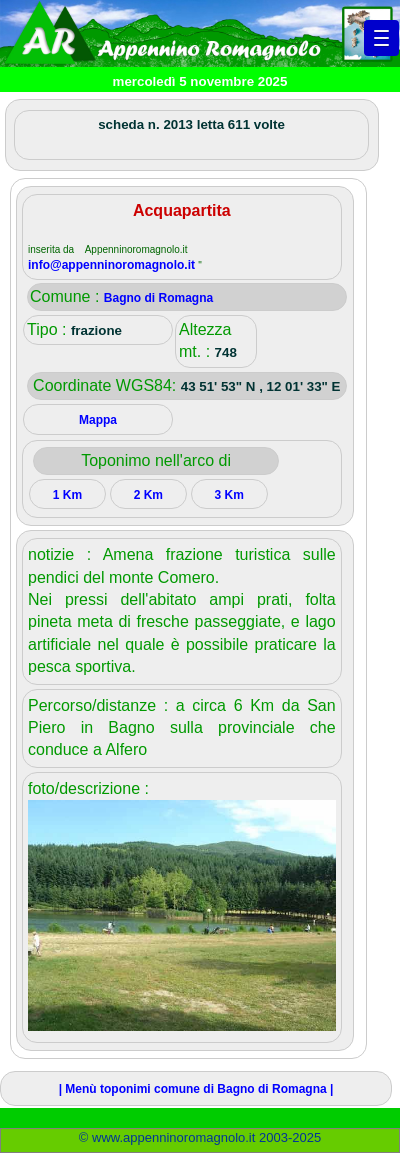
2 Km (148, 495)
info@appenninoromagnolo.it (113, 265)
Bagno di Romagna (158, 298)
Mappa (98, 420)
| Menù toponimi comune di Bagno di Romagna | (196, 1089)
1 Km (67, 495)
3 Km (229, 495)
